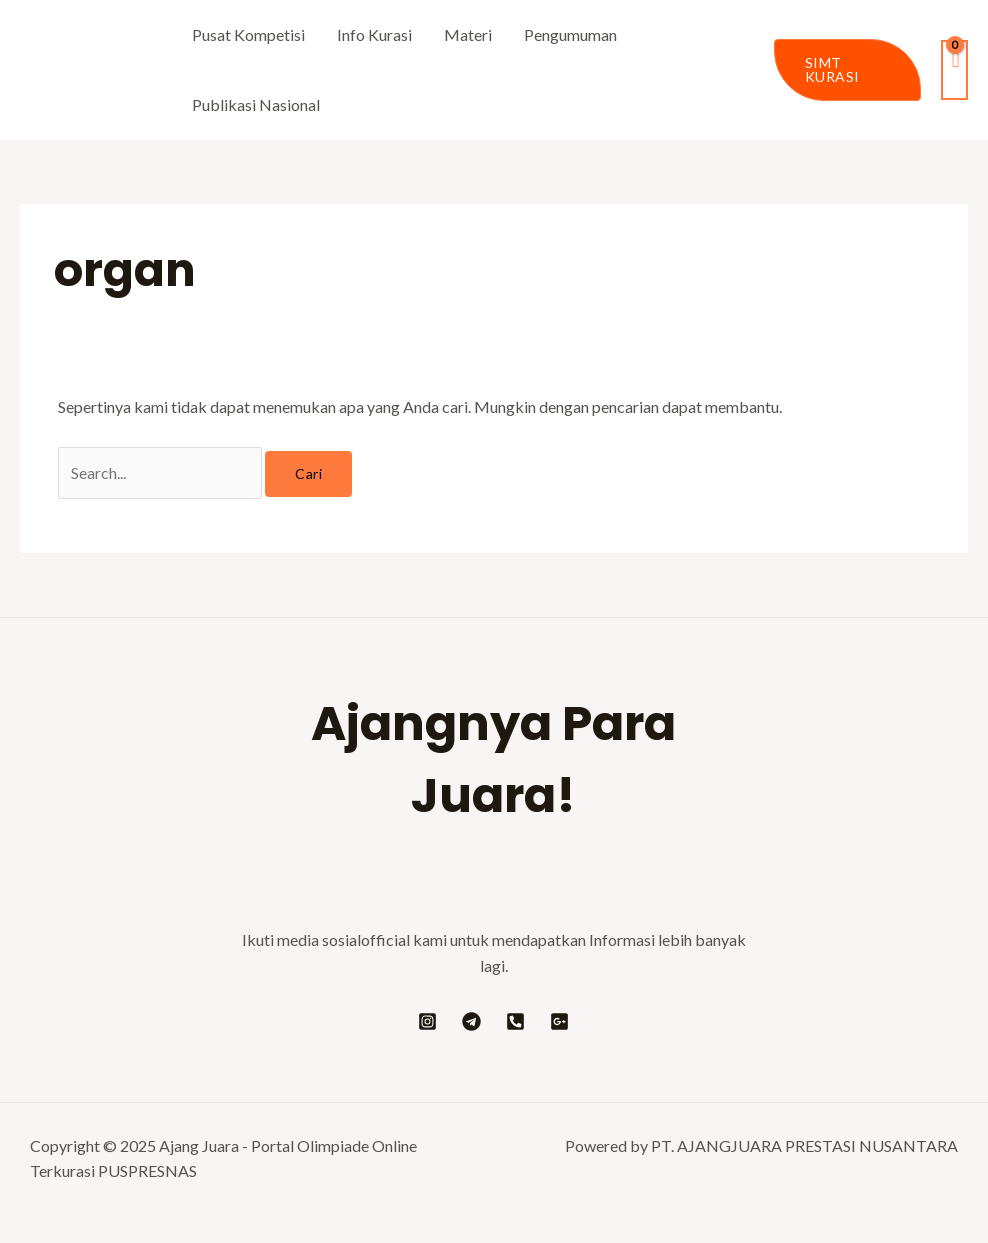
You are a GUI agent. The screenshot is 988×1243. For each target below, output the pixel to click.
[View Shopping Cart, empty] (954, 69)
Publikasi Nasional (256, 104)
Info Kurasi (374, 34)
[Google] (559, 1021)
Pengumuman (570, 34)
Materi (468, 34)
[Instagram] (427, 1021)
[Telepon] (515, 1021)
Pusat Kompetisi (248, 34)
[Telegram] (471, 1021)
